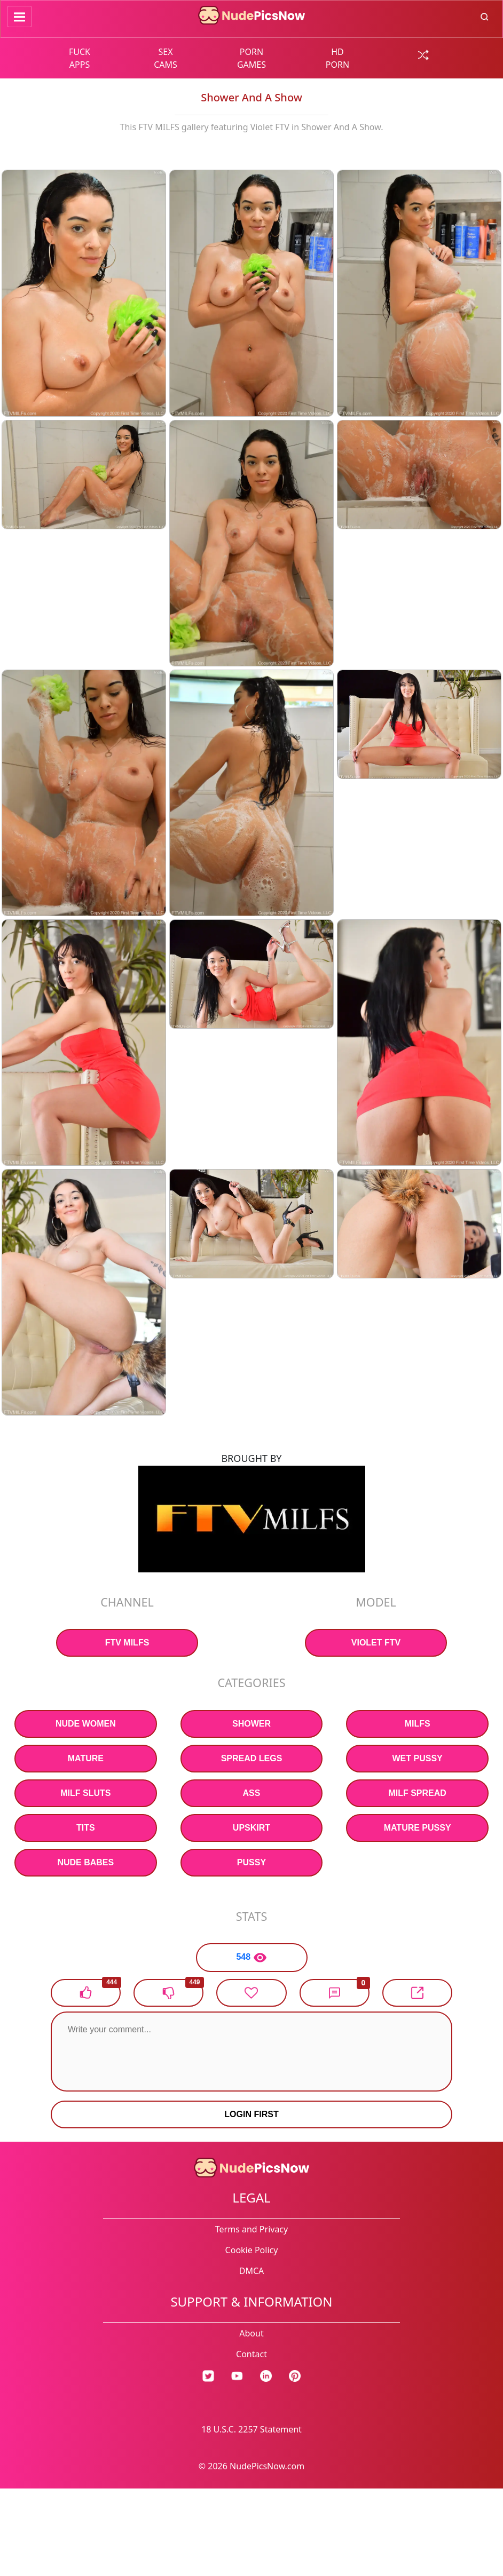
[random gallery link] (423, 54)
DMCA (251, 2271)
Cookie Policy (251, 2250)
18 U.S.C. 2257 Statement (251, 2429)
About (251, 2333)
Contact (251, 2354)
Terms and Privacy (251, 2229)
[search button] (484, 16)
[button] (335, 1993)
